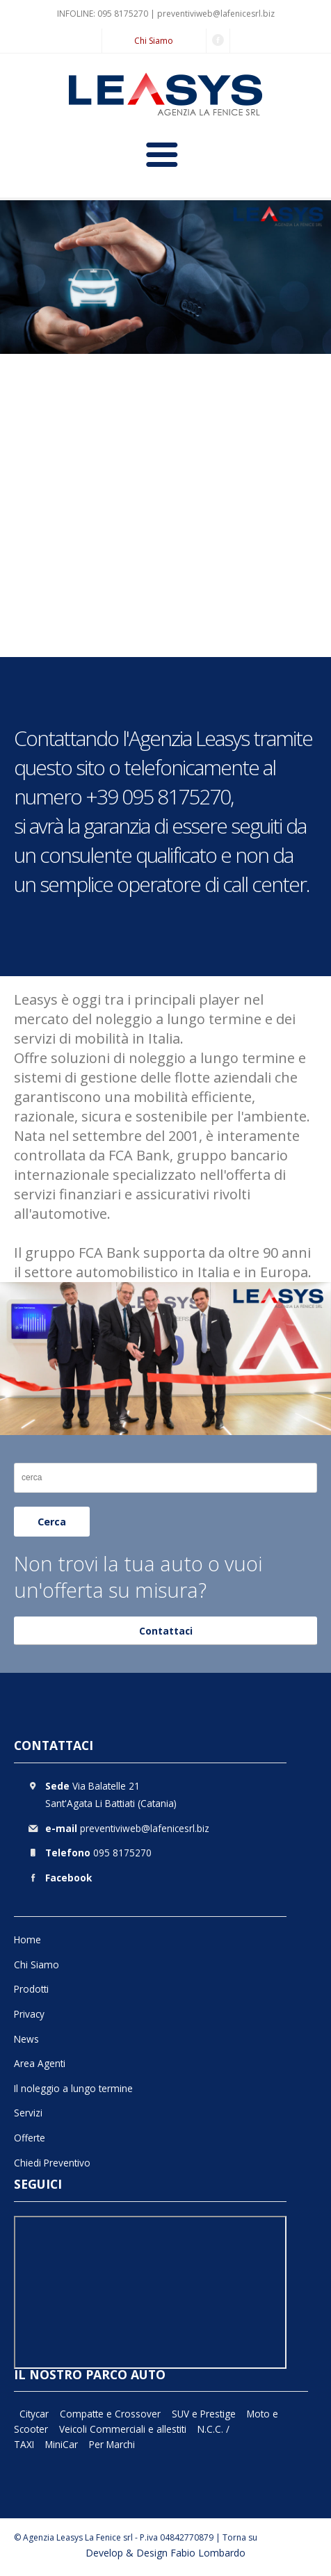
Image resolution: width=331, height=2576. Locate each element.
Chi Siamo (153, 41)
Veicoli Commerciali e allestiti (122, 2429)
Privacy (29, 2013)
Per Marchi (112, 2444)
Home (27, 1939)
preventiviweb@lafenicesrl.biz (216, 13)
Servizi (28, 2112)
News (26, 2039)
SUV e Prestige (204, 2413)
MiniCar (61, 2444)
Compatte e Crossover (110, 2413)
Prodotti (31, 1988)
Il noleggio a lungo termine (73, 2088)
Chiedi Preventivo (52, 2162)
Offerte (29, 2137)
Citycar (34, 2413)
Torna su (240, 2537)
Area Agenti (39, 2063)
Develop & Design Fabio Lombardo (165, 2552)
